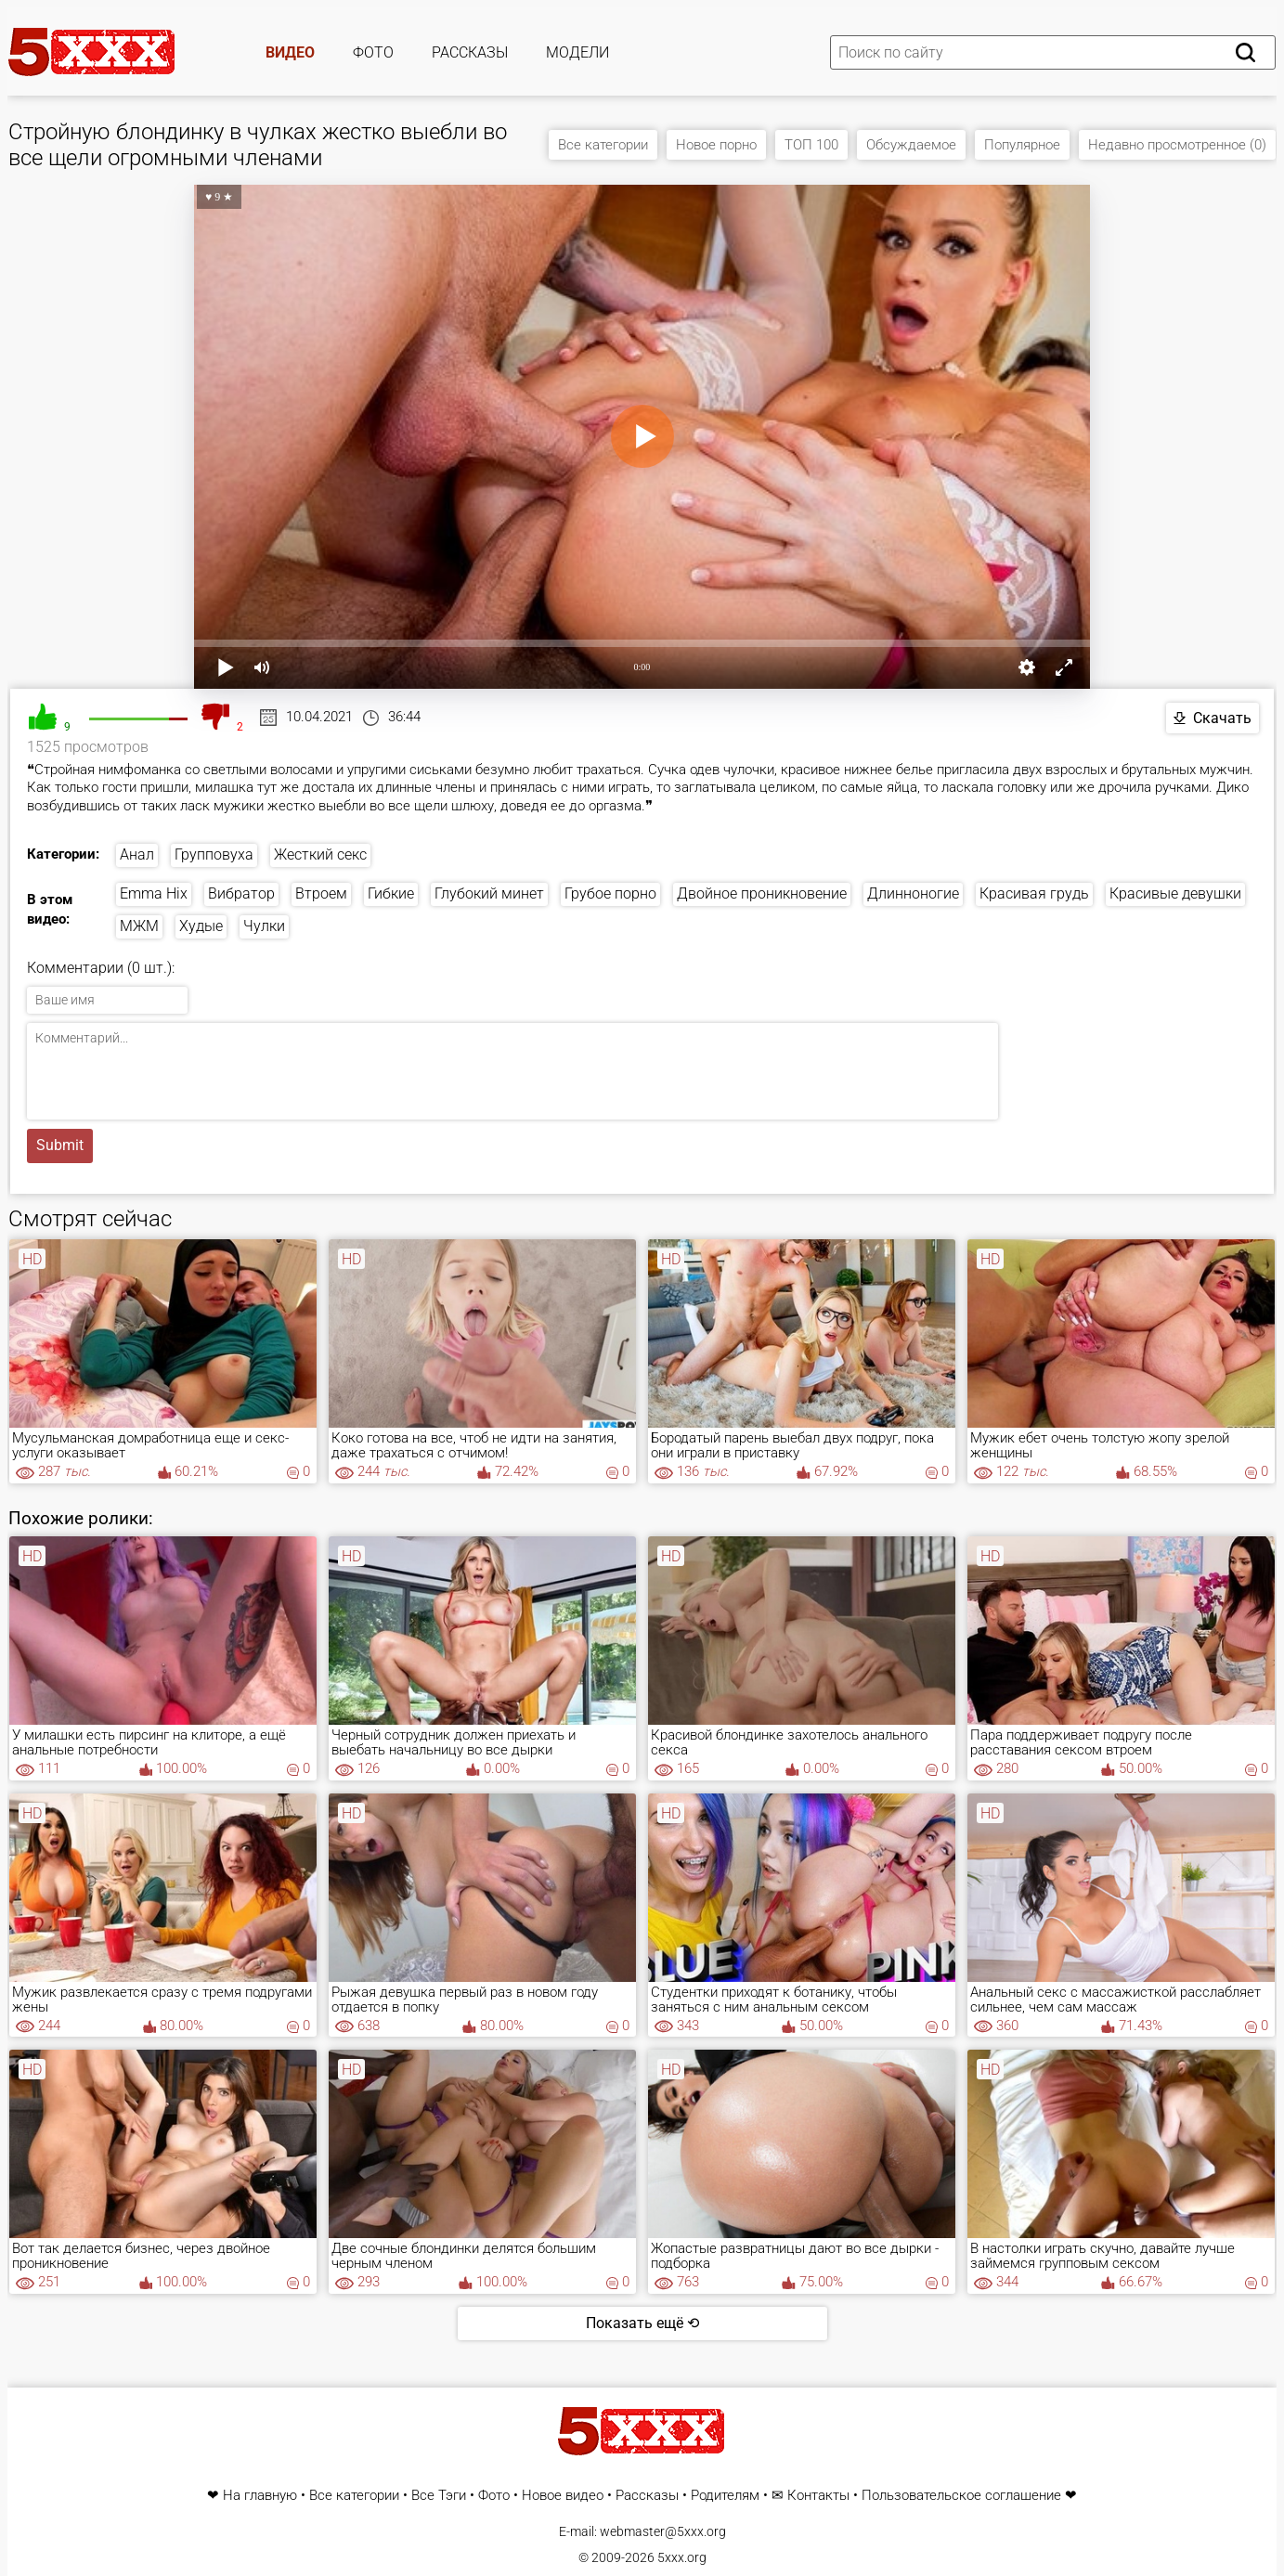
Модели (577, 52)
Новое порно (716, 144)
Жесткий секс (320, 854)
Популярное (1022, 144)
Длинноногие (913, 893)
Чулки (264, 926)
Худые (201, 926)
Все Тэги (438, 2496)
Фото (373, 52)
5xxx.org (682, 2557)
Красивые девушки (1175, 893)
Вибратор (241, 893)
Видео (290, 52)
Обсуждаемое (911, 144)
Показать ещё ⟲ (642, 2323)
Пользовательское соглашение (961, 2496)
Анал (137, 854)
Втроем (321, 893)
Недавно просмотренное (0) (1177, 144)
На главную (260, 2496)
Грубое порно (610, 893)
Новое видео (562, 2496)
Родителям (725, 2496)
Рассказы (470, 52)
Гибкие (391, 893)
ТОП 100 (811, 144)
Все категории (603, 144)
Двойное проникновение (762, 893)
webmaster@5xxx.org (663, 2531)
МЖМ (139, 926)
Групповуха (214, 854)
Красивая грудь (1034, 893)
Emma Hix (154, 893)
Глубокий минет (489, 893)
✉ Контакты (811, 2496)
